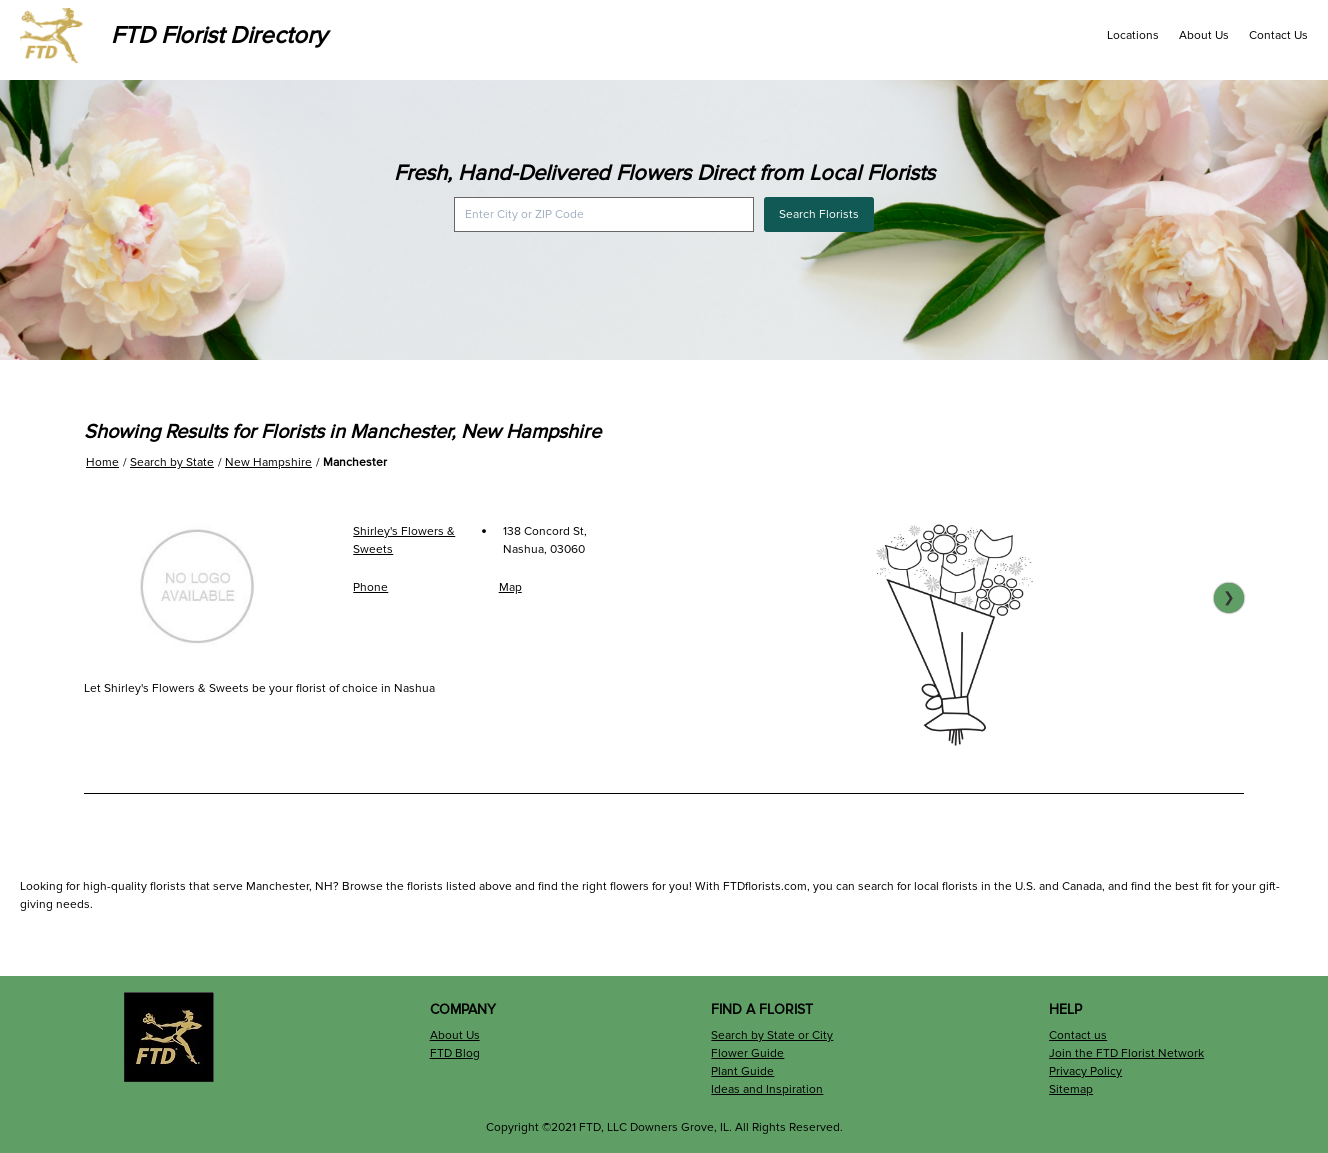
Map (510, 587)
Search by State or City (772, 1035)
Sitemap (1071, 1089)
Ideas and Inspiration (767, 1089)
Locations (1133, 35)
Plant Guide (742, 1071)
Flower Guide (747, 1053)
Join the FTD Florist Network (1126, 1053)
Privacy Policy (1085, 1071)
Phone (370, 587)
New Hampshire (268, 462)
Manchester (355, 462)
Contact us (1078, 1035)
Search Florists (819, 214)
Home (102, 462)
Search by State (172, 462)
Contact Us (1278, 35)
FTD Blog (455, 1053)
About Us (1204, 35)
